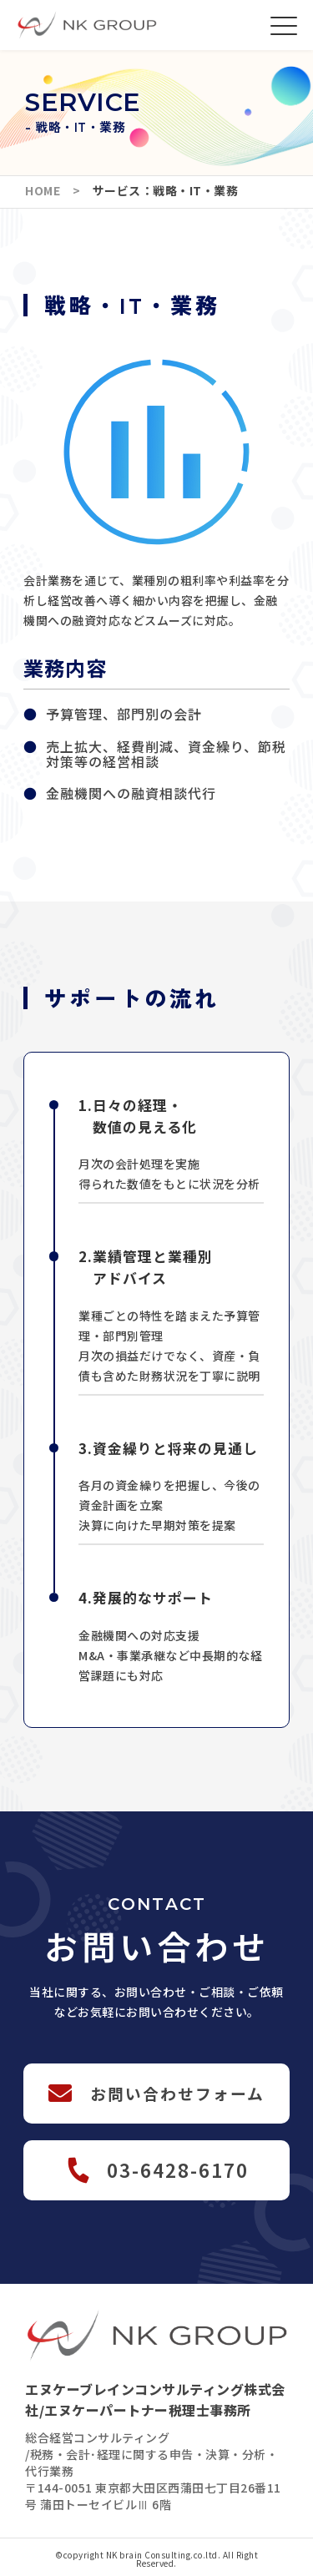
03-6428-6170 (178, 2169)
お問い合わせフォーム (177, 2093)
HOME (49, 190)
